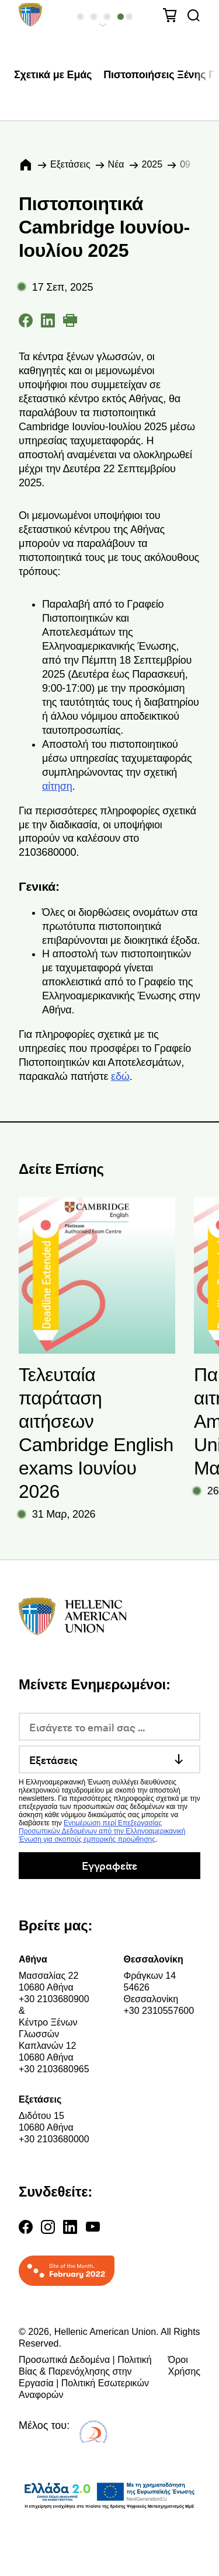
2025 (152, 164)
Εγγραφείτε (109, 1865)
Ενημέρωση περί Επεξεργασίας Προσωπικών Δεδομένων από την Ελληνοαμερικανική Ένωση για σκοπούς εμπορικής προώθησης (102, 1831)
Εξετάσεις (70, 164)
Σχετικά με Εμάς (53, 75)
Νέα (116, 164)
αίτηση (57, 786)
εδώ (120, 1076)
